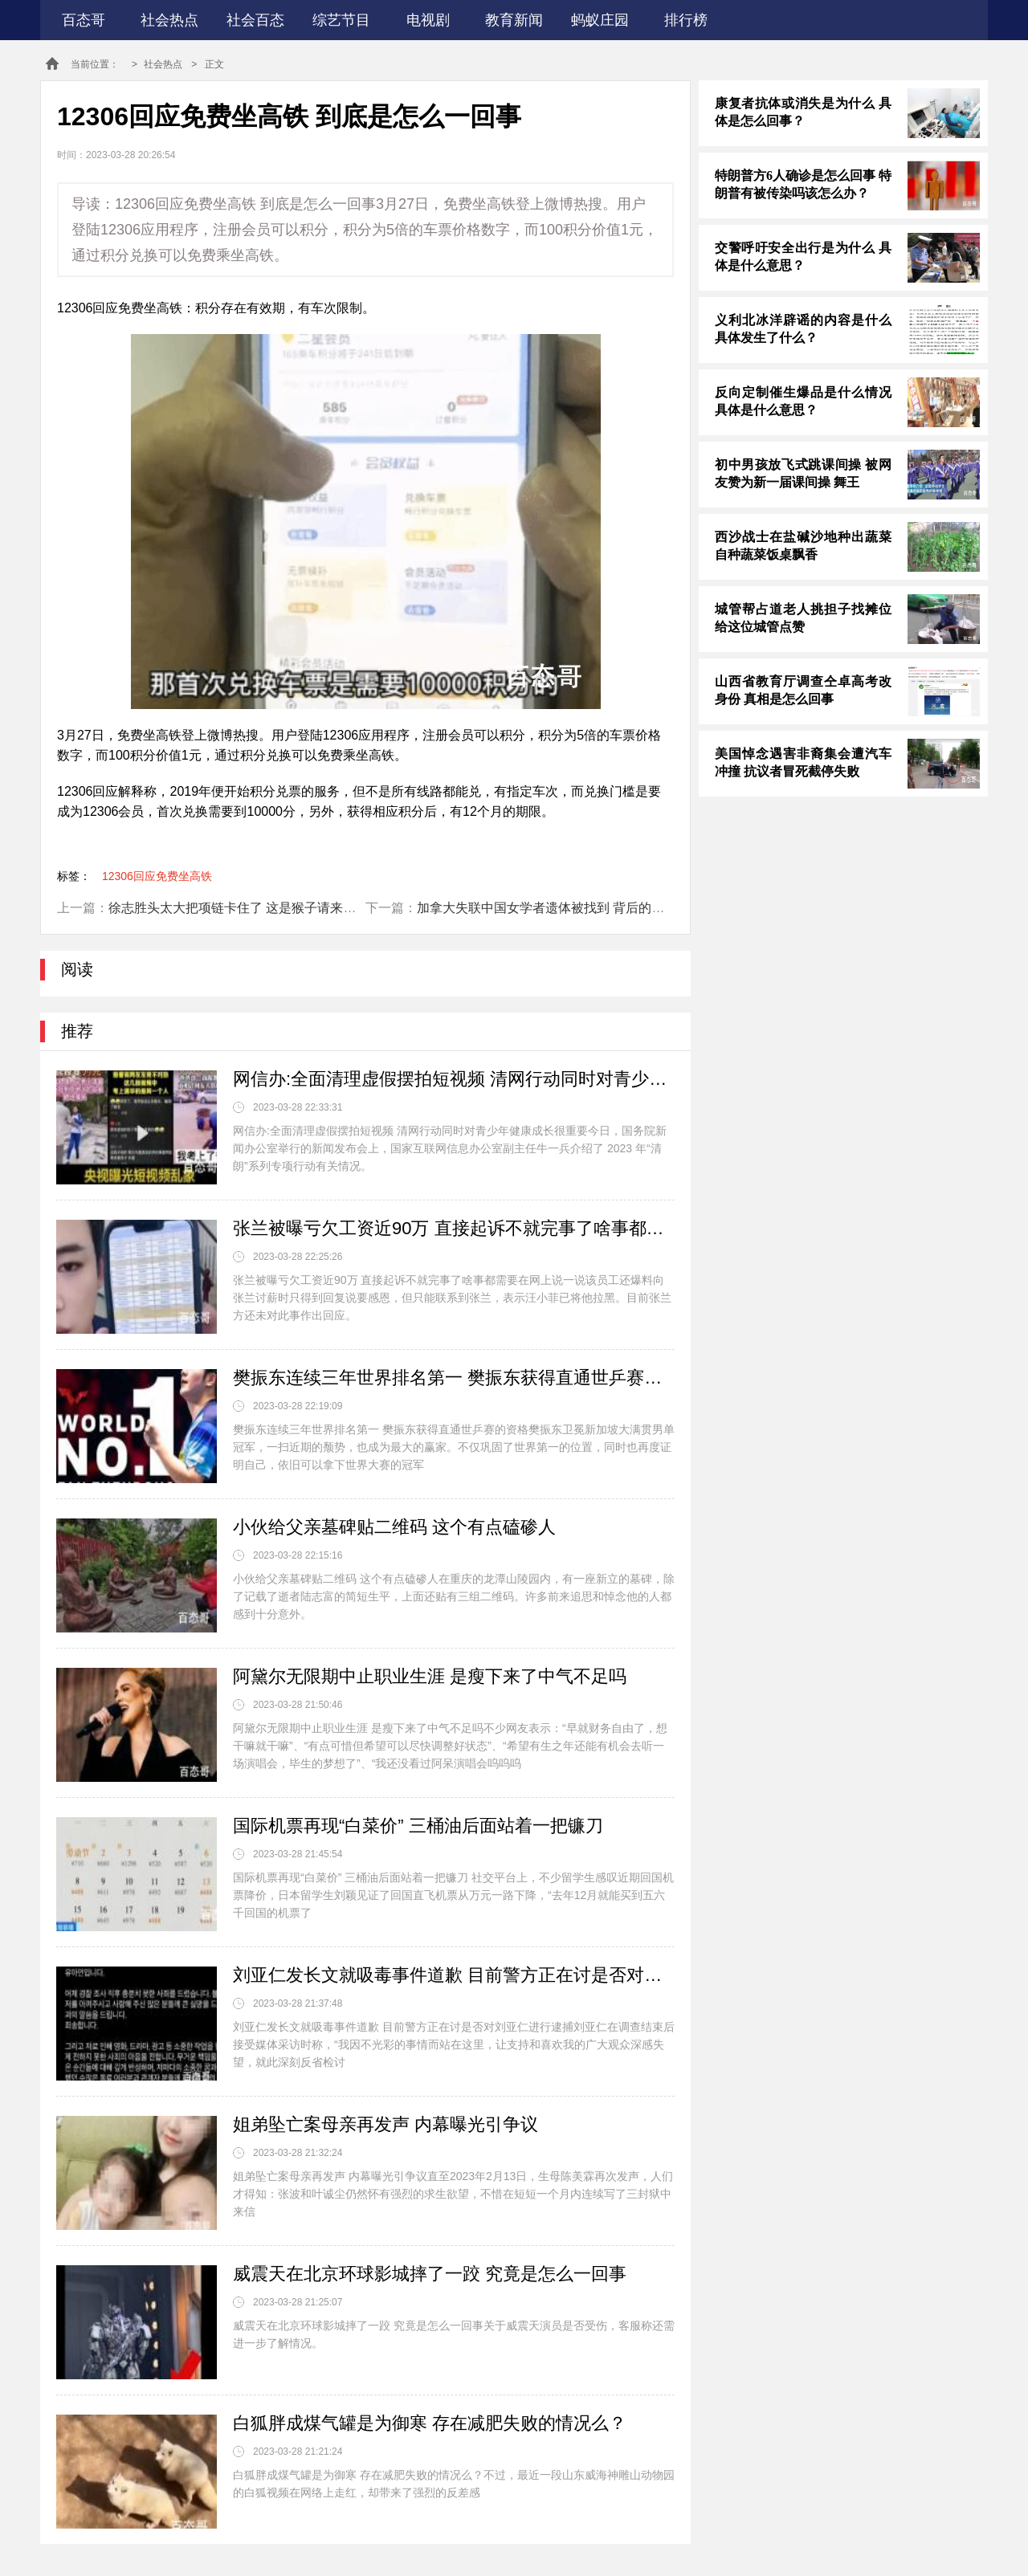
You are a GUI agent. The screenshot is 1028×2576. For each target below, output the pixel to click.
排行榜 (686, 20)
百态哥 (83, 20)
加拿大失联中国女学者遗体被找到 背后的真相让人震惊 (572, 908)
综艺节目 (341, 20)
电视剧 (428, 20)
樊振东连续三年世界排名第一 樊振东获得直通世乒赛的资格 (454, 1377)
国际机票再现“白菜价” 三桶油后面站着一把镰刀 (418, 1826)
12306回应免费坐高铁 (157, 876)
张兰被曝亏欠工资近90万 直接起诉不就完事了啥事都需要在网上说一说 (454, 1228)
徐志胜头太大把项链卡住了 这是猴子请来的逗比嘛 (251, 908)
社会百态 (255, 20)
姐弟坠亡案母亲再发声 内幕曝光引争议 (385, 2124)
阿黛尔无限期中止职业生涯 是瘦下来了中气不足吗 (429, 1676)
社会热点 (169, 20)
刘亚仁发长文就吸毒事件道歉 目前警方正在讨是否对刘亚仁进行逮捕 (454, 1975)
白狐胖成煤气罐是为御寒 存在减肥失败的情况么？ (429, 2423)
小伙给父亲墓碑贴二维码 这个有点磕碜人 (394, 1527)
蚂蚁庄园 (600, 20)
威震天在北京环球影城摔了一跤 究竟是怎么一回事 (429, 2274)
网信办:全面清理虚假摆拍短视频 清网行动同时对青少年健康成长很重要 (454, 1079)
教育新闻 (514, 20)
